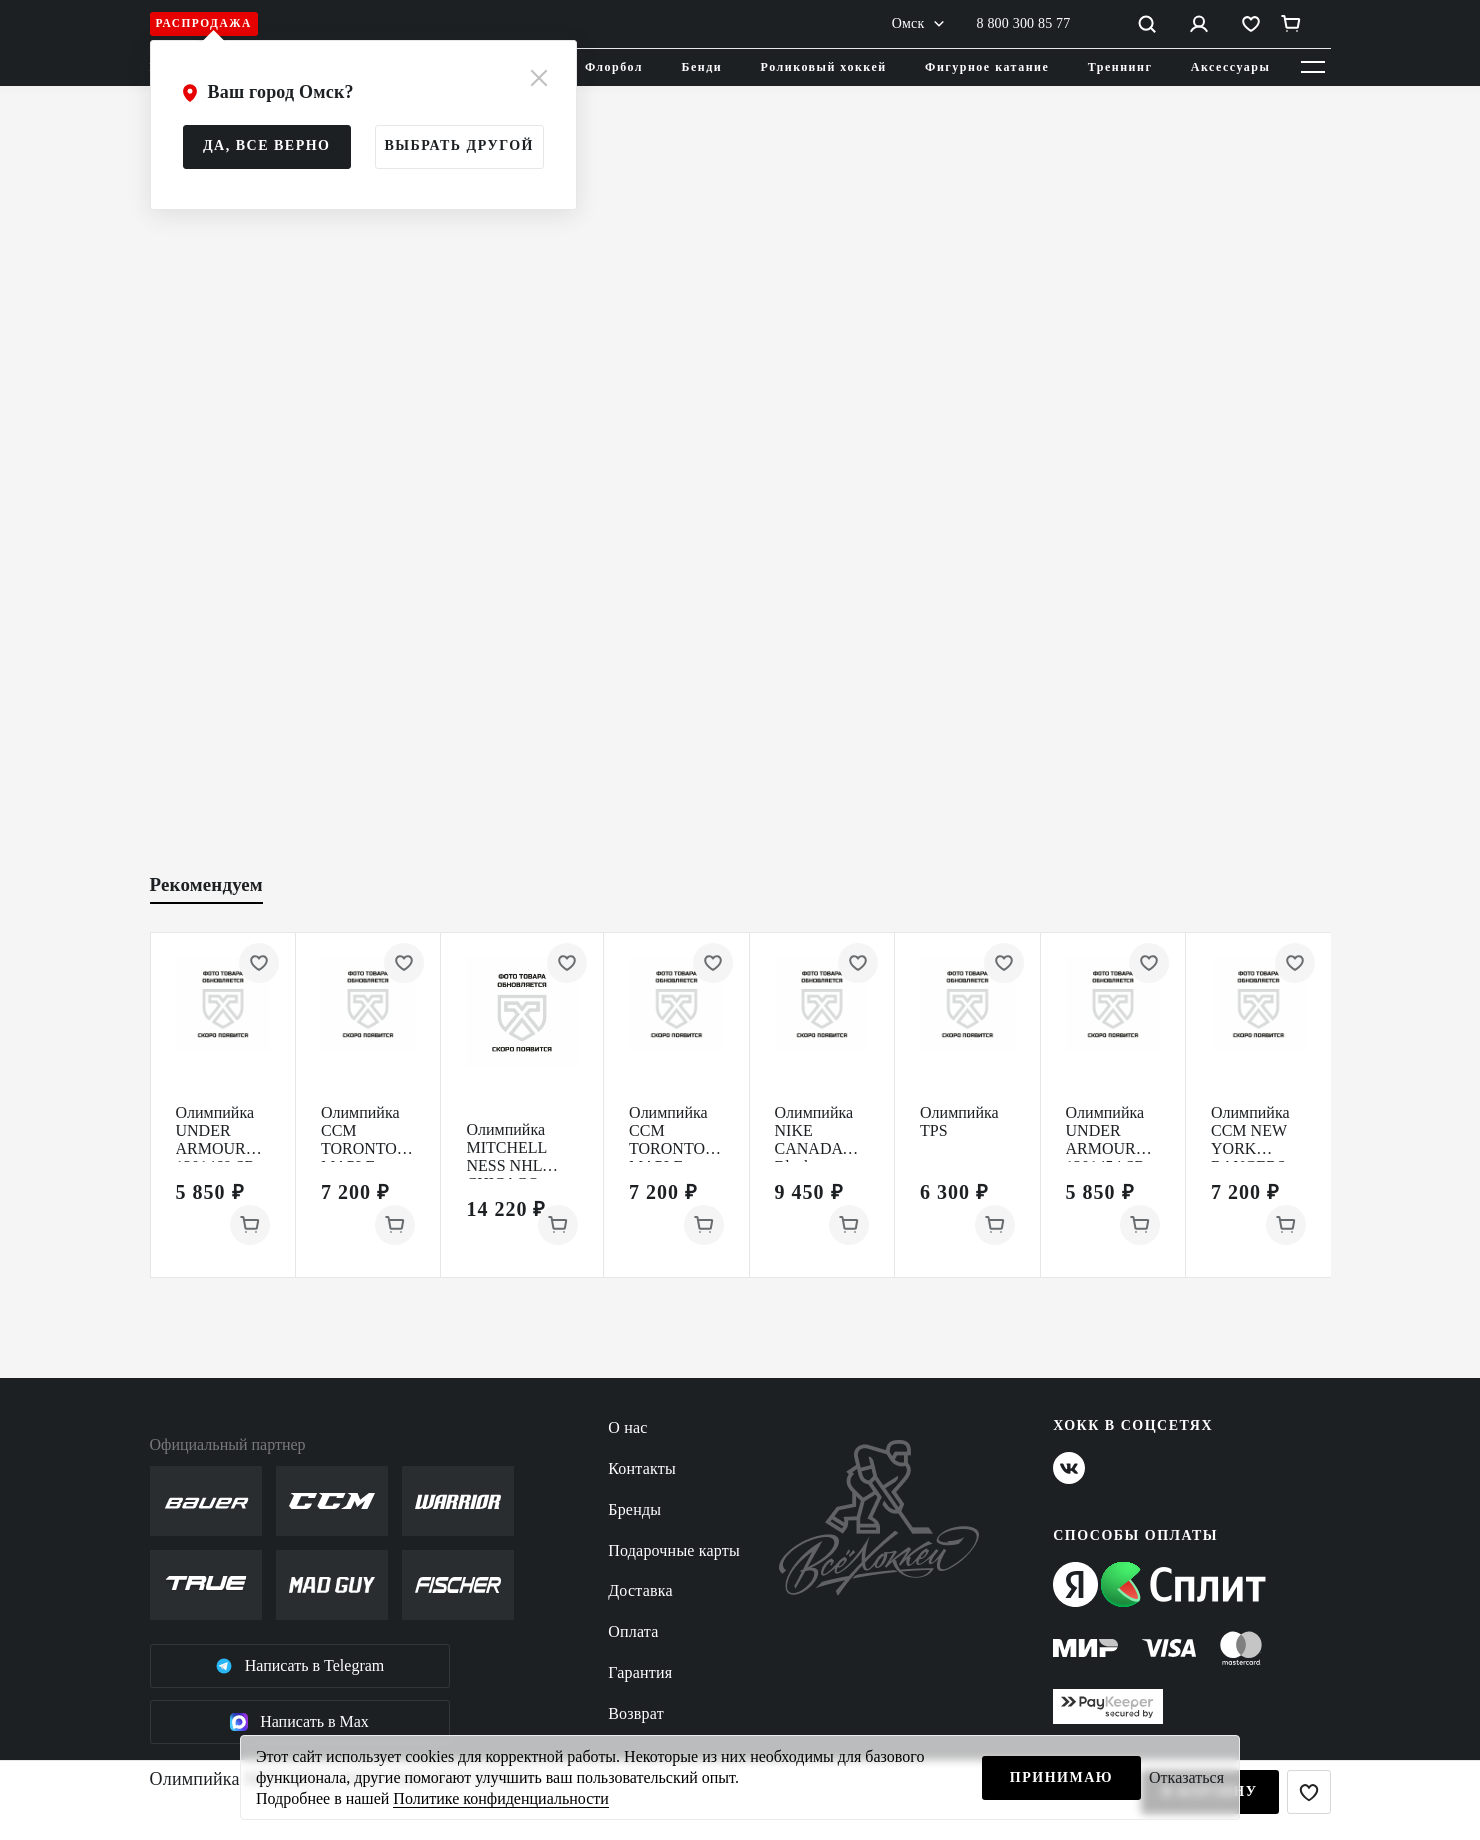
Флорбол (614, 67)
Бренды (634, 1509)
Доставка (640, 1590)
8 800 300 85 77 (1024, 23)
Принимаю (1061, 1777)
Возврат (636, 1713)
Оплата (633, 1631)
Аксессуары (1231, 67)
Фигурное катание (987, 67)
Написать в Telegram (300, 1666)
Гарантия (640, 1672)
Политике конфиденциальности (500, 1798)
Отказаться (1186, 1777)
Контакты (642, 1468)
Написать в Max (299, 1722)
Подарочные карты (674, 1550)
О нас (627, 1427)
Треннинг (1120, 67)
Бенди (702, 67)
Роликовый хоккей (824, 67)
